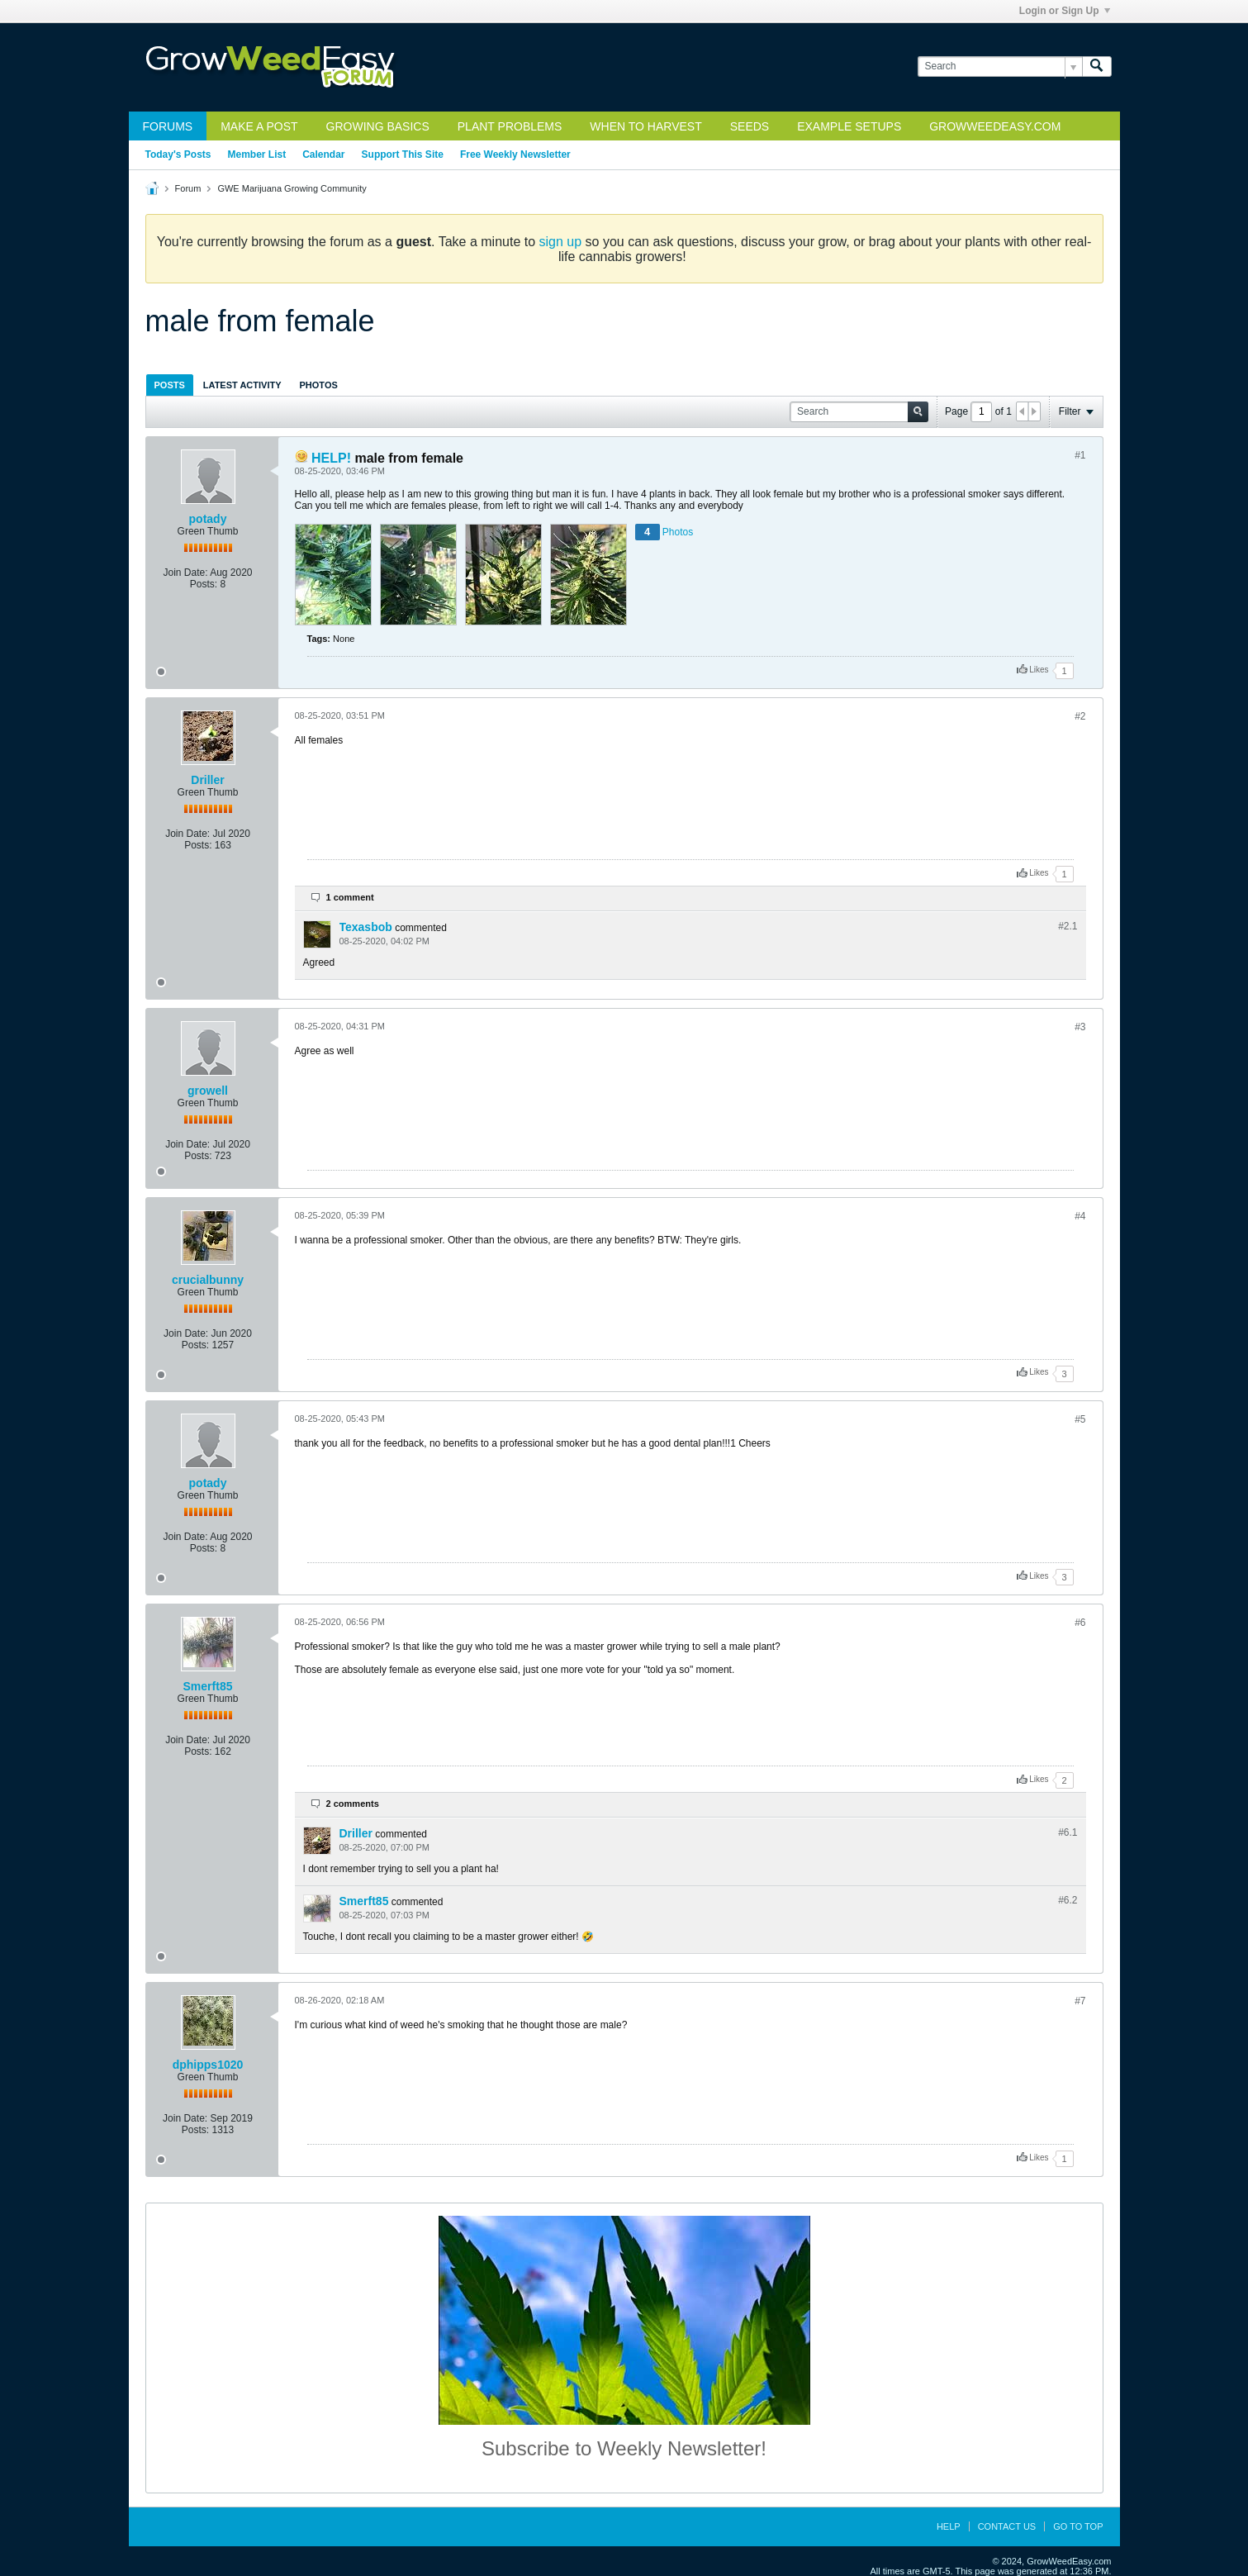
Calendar (323, 154)
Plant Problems (510, 126)
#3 (1080, 1027)
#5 (1080, 1419)
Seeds (749, 126)
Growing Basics (377, 126)
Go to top (1078, 2526)
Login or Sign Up (1064, 11)
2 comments (352, 1803)
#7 (1080, 2001)
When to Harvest (645, 126)
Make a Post (259, 126)
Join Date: (185, 572)
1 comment (350, 897)
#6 (1080, 1622)
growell (207, 1090)
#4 (1080, 1216)
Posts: (203, 584)
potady (208, 518)
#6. (1067, 1832)
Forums (168, 126)
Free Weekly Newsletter (515, 154)
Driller (207, 780)
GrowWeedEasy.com (995, 126)
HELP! (331, 458)
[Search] (1000, 66)
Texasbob (365, 927)
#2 (1080, 716)
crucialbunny (208, 1279)
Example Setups (849, 126)
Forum (188, 188)
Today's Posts (178, 154)
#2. (1067, 926)
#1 (1080, 455)
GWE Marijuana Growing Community (291, 188)
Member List (257, 154)
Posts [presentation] (169, 385)
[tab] (169, 384)
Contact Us (1007, 2526)
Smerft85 (208, 1686)
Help (949, 2526)
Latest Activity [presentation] (242, 385)
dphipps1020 (208, 2064)
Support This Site (403, 154)
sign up (560, 242)
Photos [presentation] (319, 385)
